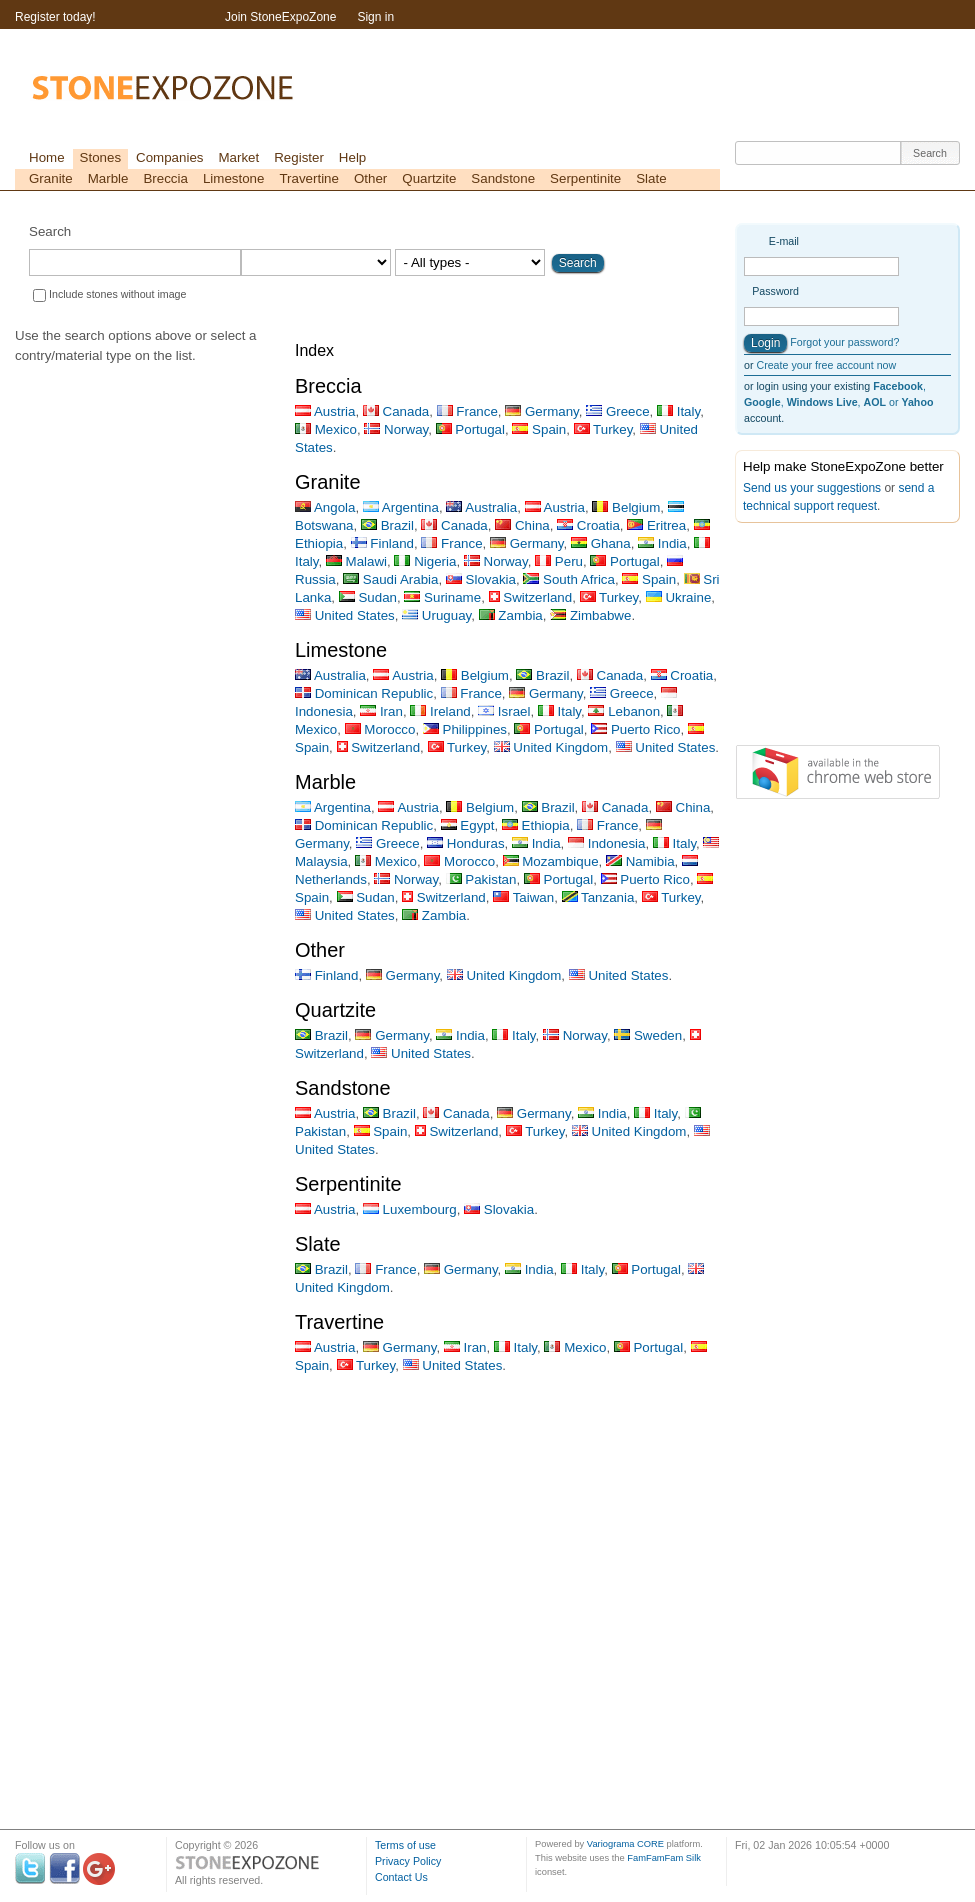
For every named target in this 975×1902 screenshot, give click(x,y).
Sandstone (503, 178)
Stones (101, 157)
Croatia (588, 525)
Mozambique (551, 861)
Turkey (603, 429)
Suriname (442, 597)
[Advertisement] (835, 638)
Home (47, 157)
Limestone (234, 178)
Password (775, 291)
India (662, 543)
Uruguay (436, 615)
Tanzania (598, 897)
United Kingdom (551, 747)
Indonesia (607, 843)
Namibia (640, 861)
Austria (325, 411)
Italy (678, 411)
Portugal (470, 429)
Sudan (368, 597)
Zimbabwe (590, 615)
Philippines (465, 729)
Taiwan (523, 897)
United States (345, 615)
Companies (169, 157)
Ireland (440, 711)
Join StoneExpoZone (280, 17)
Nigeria (425, 561)
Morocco (380, 729)
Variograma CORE (625, 1844)
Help (352, 157)
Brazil (387, 525)
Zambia (511, 615)
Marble (108, 178)
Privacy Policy (408, 1861)
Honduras (466, 843)
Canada (396, 411)
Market (238, 157)
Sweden (648, 1035)
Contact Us (401, 1877)
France (467, 411)
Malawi (356, 561)
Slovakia (481, 579)
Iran (381, 711)
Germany (542, 411)
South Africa (569, 579)
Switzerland (531, 597)
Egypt (468, 825)
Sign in (375, 17)
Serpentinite (585, 178)
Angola (325, 507)
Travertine (309, 178)
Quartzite (429, 178)
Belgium (626, 507)
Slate (651, 178)
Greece (617, 411)
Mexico (326, 429)
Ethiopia (536, 825)
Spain (539, 429)
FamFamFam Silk (664, 1858)
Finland (382, 543)
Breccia (165, 178)
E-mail (784, 241)
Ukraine (679, 597)
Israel (504, 711)
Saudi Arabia (390, 579)
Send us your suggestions (812, 488)
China (522, 525)
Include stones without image (117, 294)
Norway (396, 429)
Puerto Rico (635, 729)
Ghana (601, 543)
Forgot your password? (844, 342)
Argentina (401, 507)
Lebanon (624, 711)
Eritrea (656, 525)
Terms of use (405, 1845)
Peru (559, 561)
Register (299, 157)
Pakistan (481, 879)
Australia (481, 507)
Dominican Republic (364, 693)
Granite (51, 178)
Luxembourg (410, 1209)
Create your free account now (826, 365)
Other (370, 178)
